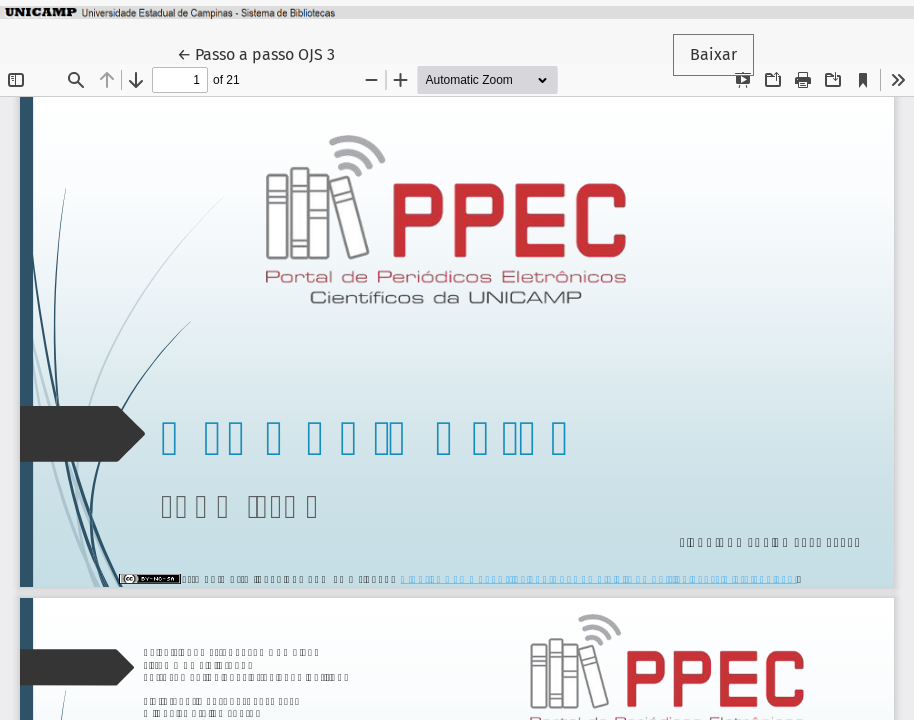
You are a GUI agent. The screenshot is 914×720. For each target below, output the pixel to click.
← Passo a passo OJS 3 (264, 53)
